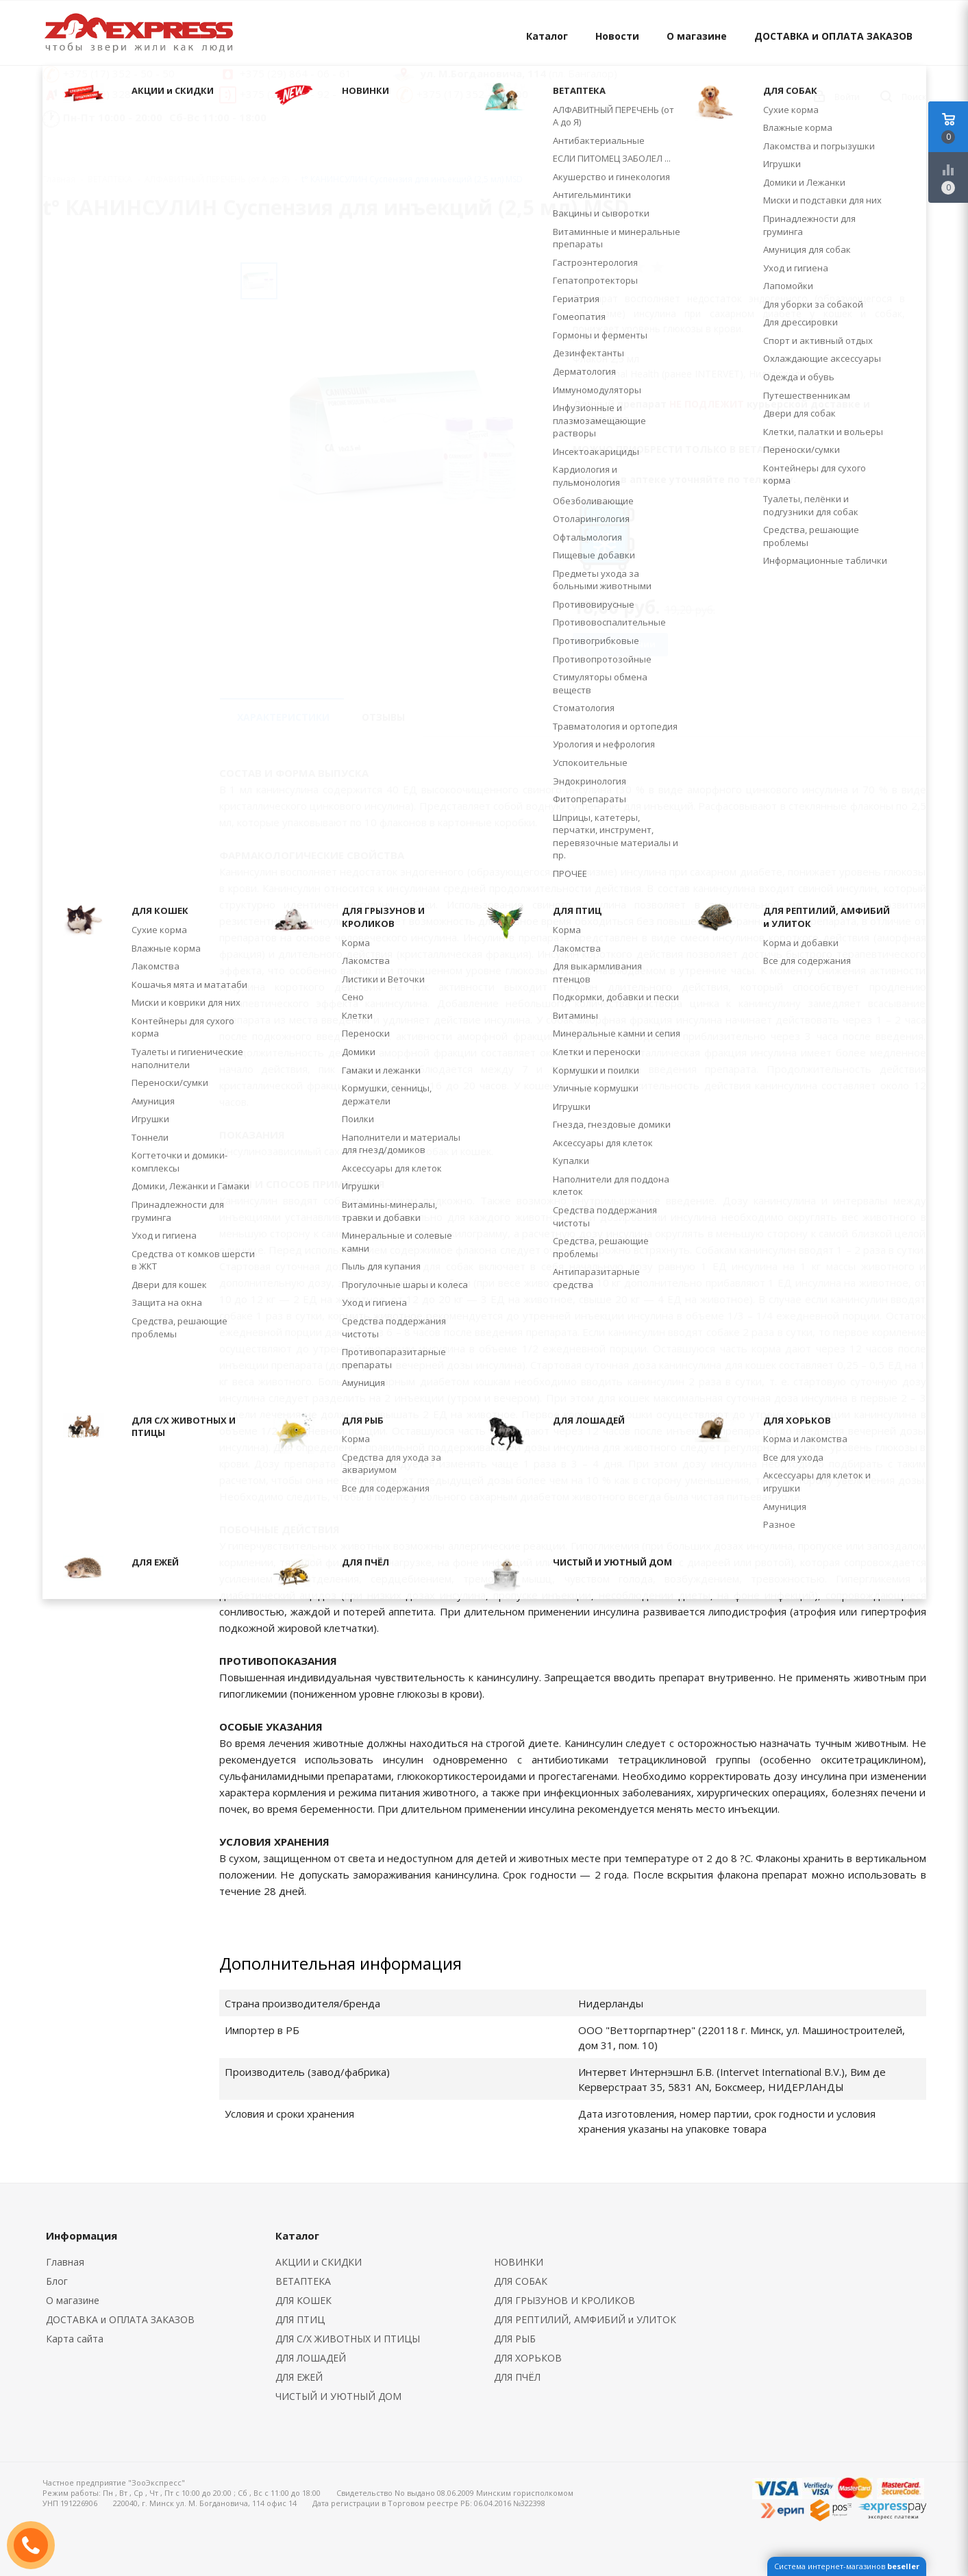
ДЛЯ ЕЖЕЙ (299, 2376)
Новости (617, 35)
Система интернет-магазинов (846, 2566)
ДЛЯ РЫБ (515, 2338)
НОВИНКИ (518, 2261)
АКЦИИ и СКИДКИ (318, 2261)
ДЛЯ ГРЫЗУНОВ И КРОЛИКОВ (564, 2300)
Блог (57, 2281)
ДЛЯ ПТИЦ (300, 2319)
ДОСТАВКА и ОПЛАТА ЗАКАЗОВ (833, 35)
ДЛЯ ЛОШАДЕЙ (310, 2357)
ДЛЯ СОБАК (520, 2281)
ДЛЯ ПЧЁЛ (517, 2376)
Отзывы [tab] (383, 716)
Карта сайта (74, 2338)
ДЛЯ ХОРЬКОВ (528, 2357)
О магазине (697, 35)
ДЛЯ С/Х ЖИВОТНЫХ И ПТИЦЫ (347, 2338)
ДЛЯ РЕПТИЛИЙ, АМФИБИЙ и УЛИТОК (585, 2319)
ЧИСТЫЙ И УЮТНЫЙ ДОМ (338, 2396)
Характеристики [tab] (283, 716)
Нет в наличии (620, 644)
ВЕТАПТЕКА (303, 2281)
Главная (58, 179)
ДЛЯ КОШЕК (303, 2300)
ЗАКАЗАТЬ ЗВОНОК (36, 2545)
